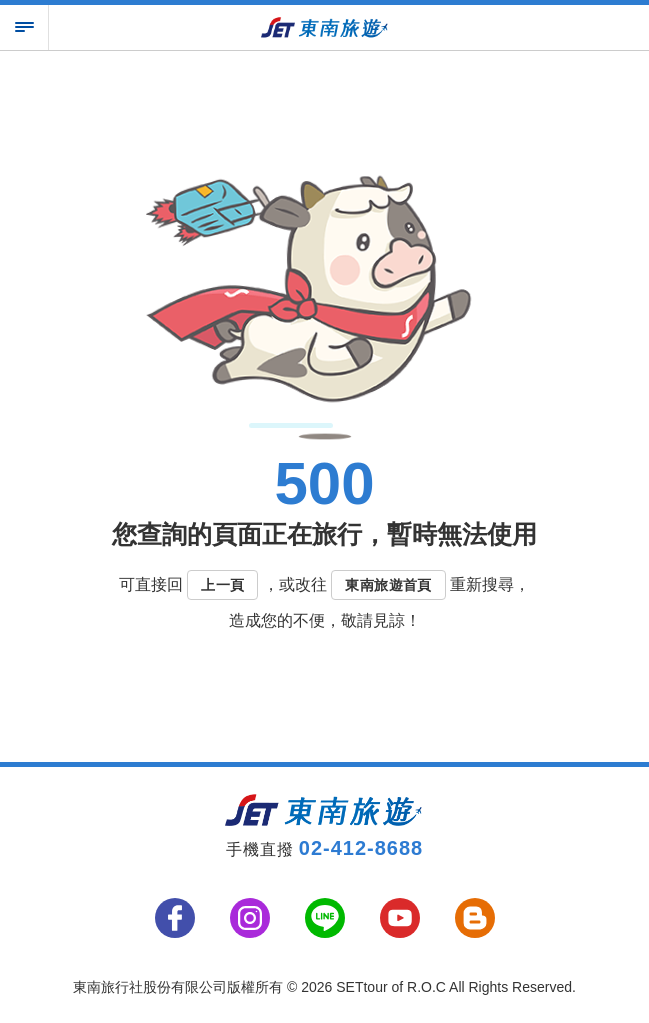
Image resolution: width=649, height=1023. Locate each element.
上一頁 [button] (222, 585)
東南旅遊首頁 (388, 585)
